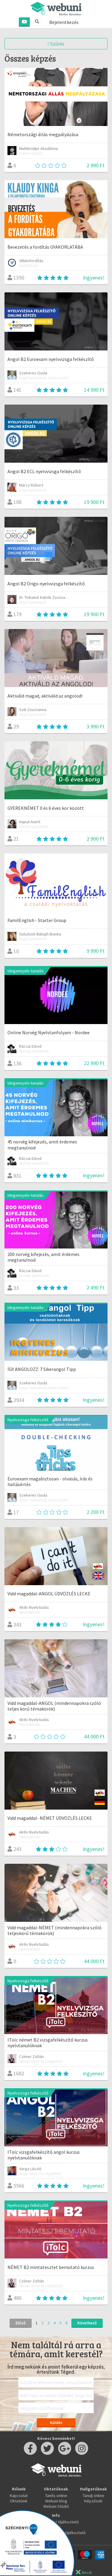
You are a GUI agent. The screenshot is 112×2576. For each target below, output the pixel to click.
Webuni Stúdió (56, 2506)
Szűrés (56, 44)
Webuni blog (56, 2501)
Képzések (93, 2501)
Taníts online (56, 2495)
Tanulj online (93, 2495)
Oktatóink (18, 2501)
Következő (87, 2323)
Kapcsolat (19, 2495)
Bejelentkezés (64, 22)
